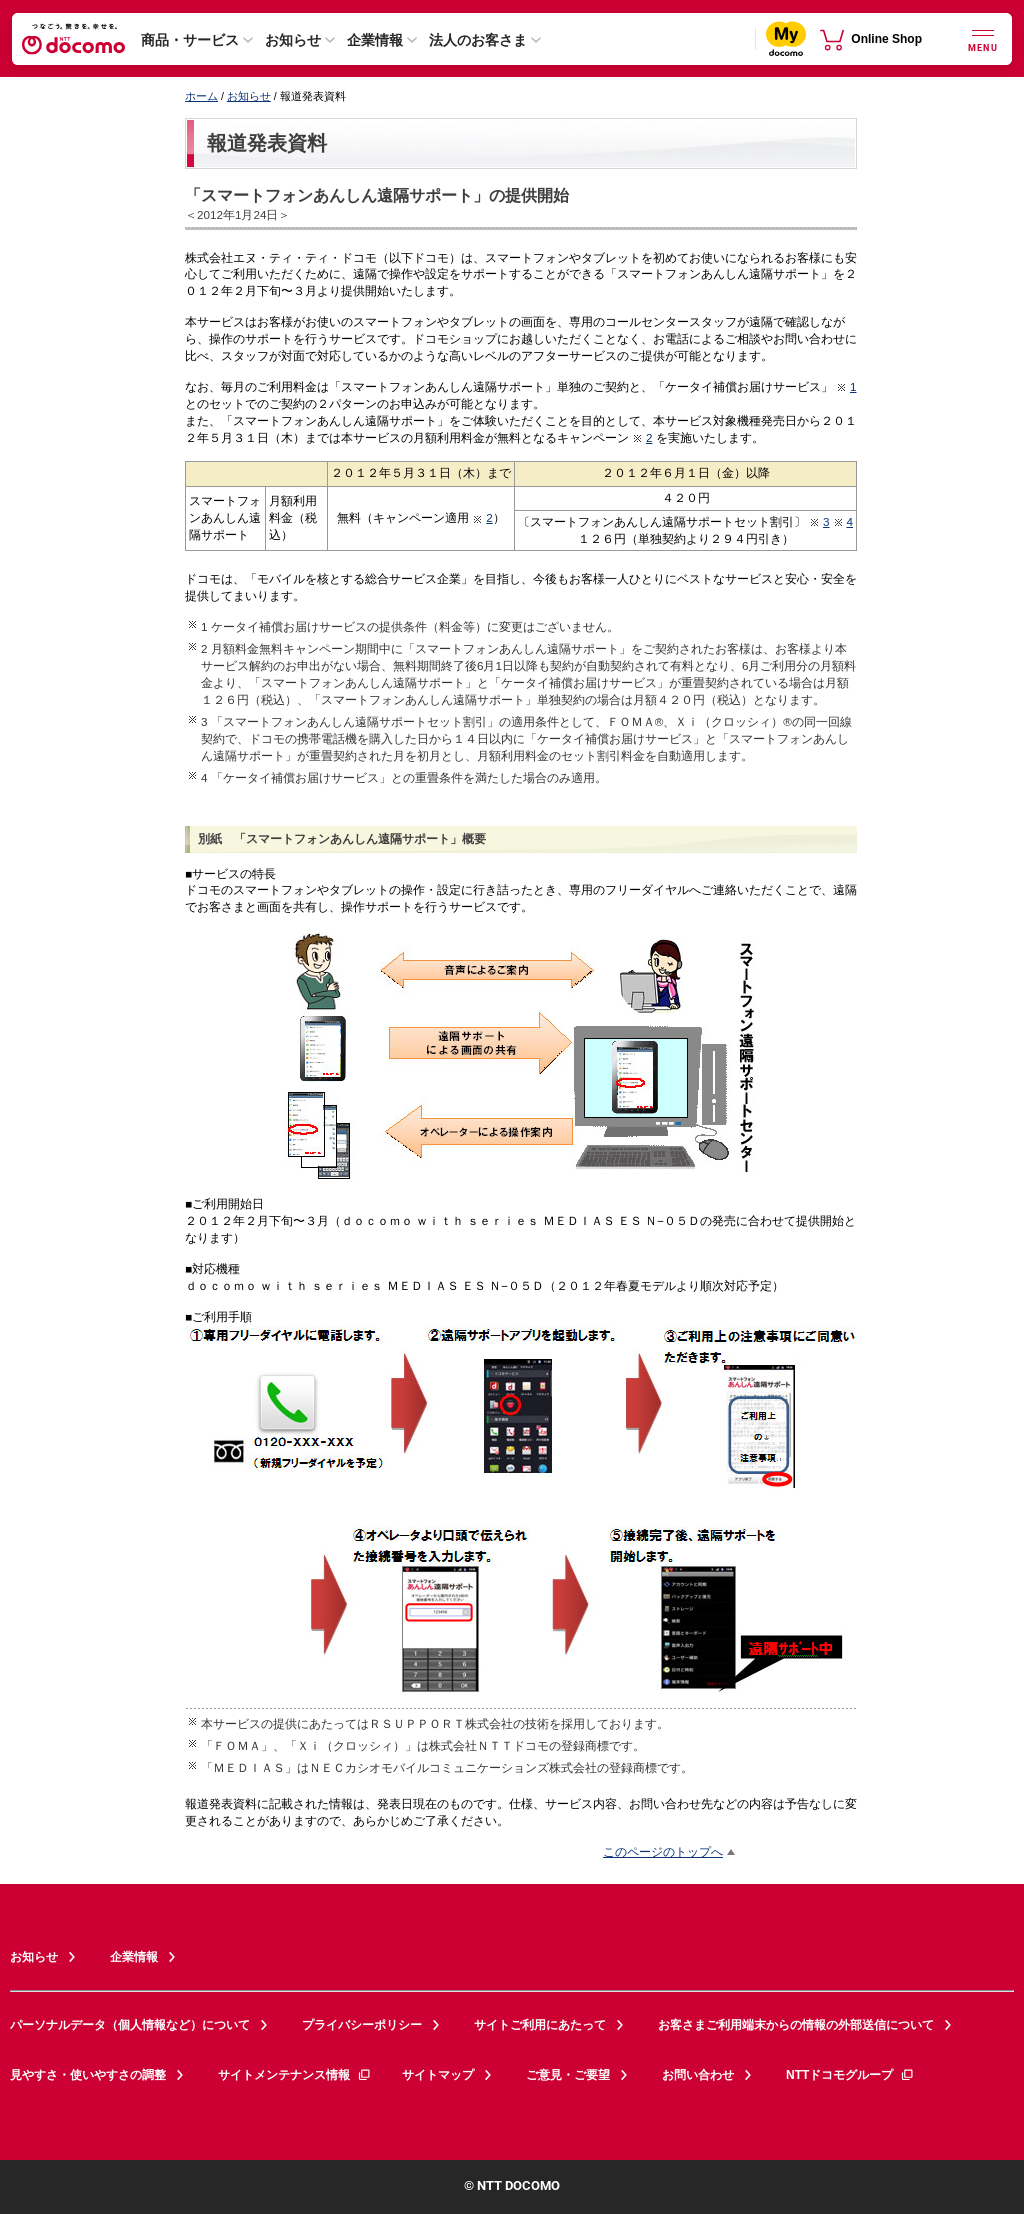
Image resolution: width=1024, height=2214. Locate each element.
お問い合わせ (698, 2075)
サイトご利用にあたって (540, 2025)
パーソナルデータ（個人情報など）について (130, 2025)
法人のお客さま (478, 40)
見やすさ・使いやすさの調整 (88, 2075)
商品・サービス (190, 40)
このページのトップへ (663, 1851)
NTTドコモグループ (850, 2075)
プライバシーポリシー (362, 2025)
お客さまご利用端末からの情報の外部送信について (796, 2025)
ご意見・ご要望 (568, 2075)
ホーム (201, 96)
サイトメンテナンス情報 (295, 2075)
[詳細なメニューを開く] (983, 38)
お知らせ (293, 40)
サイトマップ (438, 2075)
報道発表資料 (267, 143)
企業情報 (375, 40)
